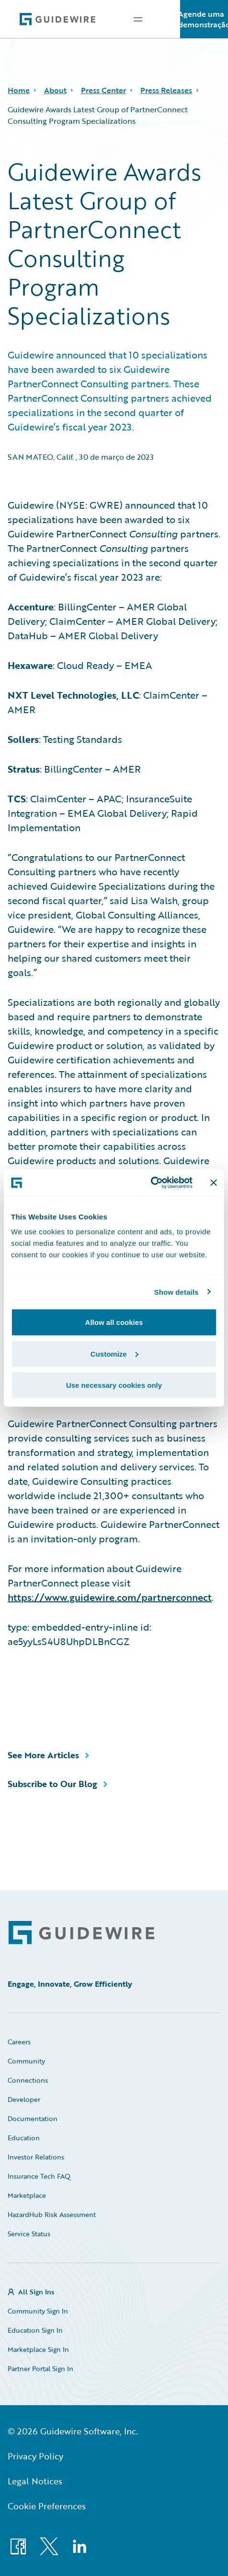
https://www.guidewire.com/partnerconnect (110, 1597)
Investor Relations (36, 2157)
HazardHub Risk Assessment (52, 2214)
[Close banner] (213, 1182)
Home (19, 90)
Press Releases (166, 90)
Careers (19, 2042)
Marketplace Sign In (38, 2349)
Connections (28, 2080)
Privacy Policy (35, 2456)
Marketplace (27, 2195)
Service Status (29, 2234)
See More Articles (43, 1755)
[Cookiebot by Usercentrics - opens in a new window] (151, 1183)
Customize (114, 1353)
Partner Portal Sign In (40, 2368)
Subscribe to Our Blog (52, 1783)
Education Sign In (35, 2330)
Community (26, 2061)
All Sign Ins (36, 2292)
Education (24, 2138)
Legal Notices (35, 2481)
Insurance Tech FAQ (39, 2176)
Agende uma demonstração (204, 19)
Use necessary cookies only (114, 1385)
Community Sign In (38, 2311)
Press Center (103, 90)
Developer (24, 2099)
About (55, 90)
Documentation (32, 2118)
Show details (176, 1292)
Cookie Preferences (47, 2506)
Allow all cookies (114, 1322)
